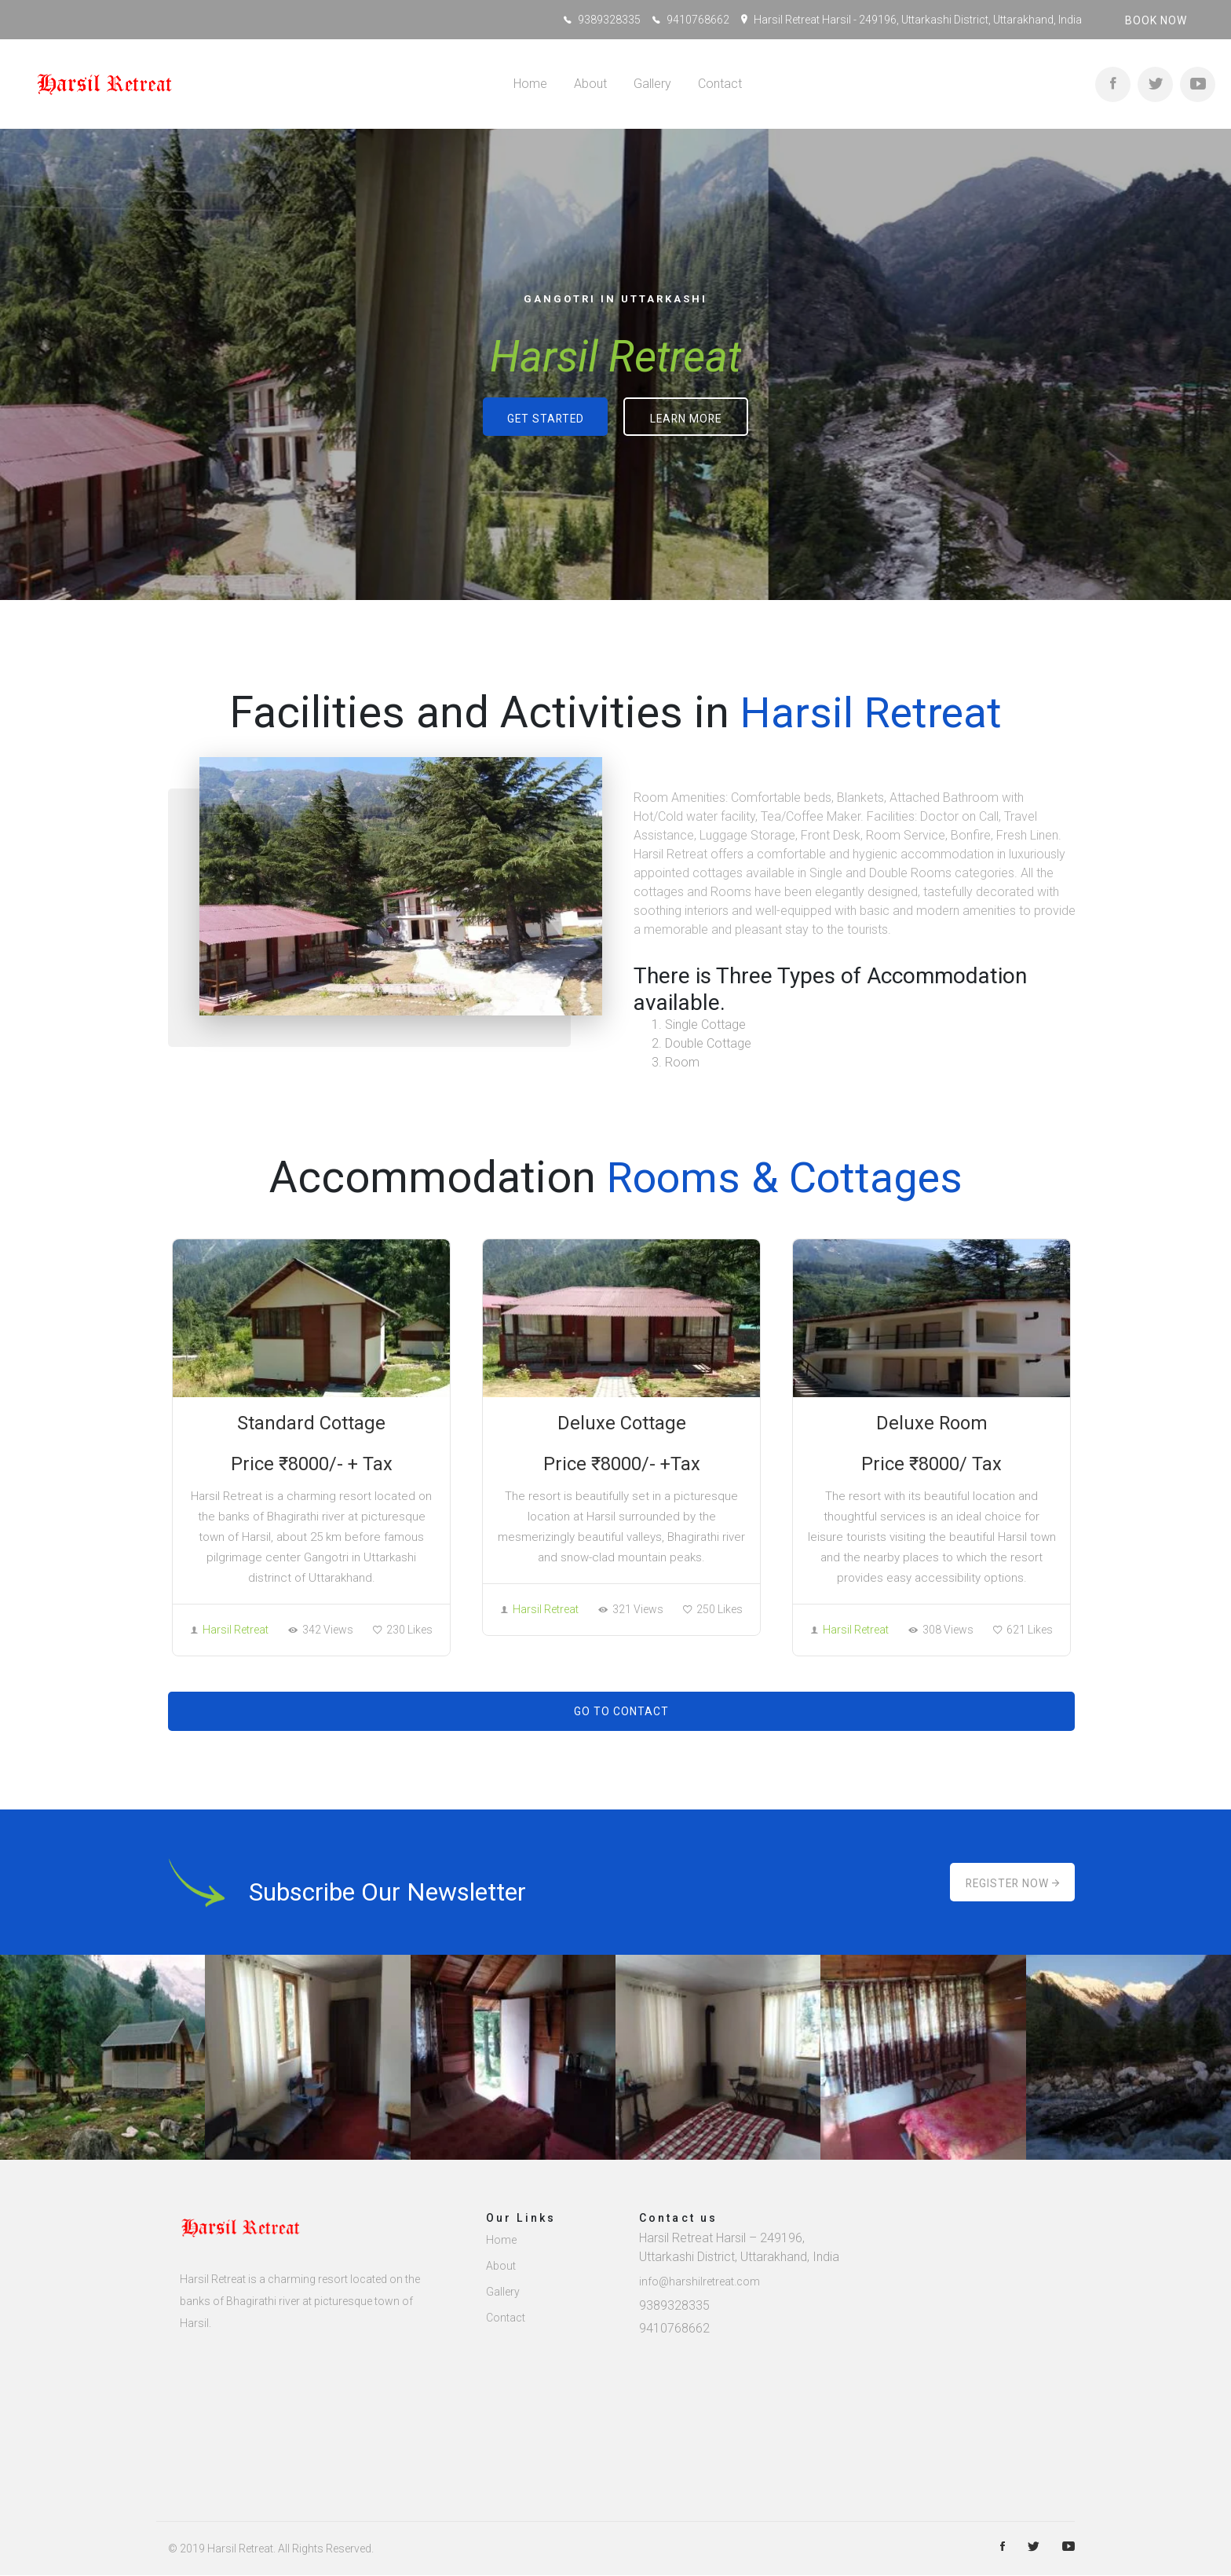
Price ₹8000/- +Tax (621, 1464)
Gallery (652, 83)
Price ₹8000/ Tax (931, 1464)
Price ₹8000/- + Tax (311, 1464)
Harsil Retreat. (241, 2549)
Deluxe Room (931, 1423)
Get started (545, 420)
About (590, 83)
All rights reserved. (326, 2549)
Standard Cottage (311, 1423)
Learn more (686, 420)
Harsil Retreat (229, 1629)
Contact (720, 83)
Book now (1156, 20)
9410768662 (698, 19)
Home (530, 83)
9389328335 (609, 19)
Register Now (1012, 1883)
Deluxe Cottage (621, 1423)
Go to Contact (621, 1712)
